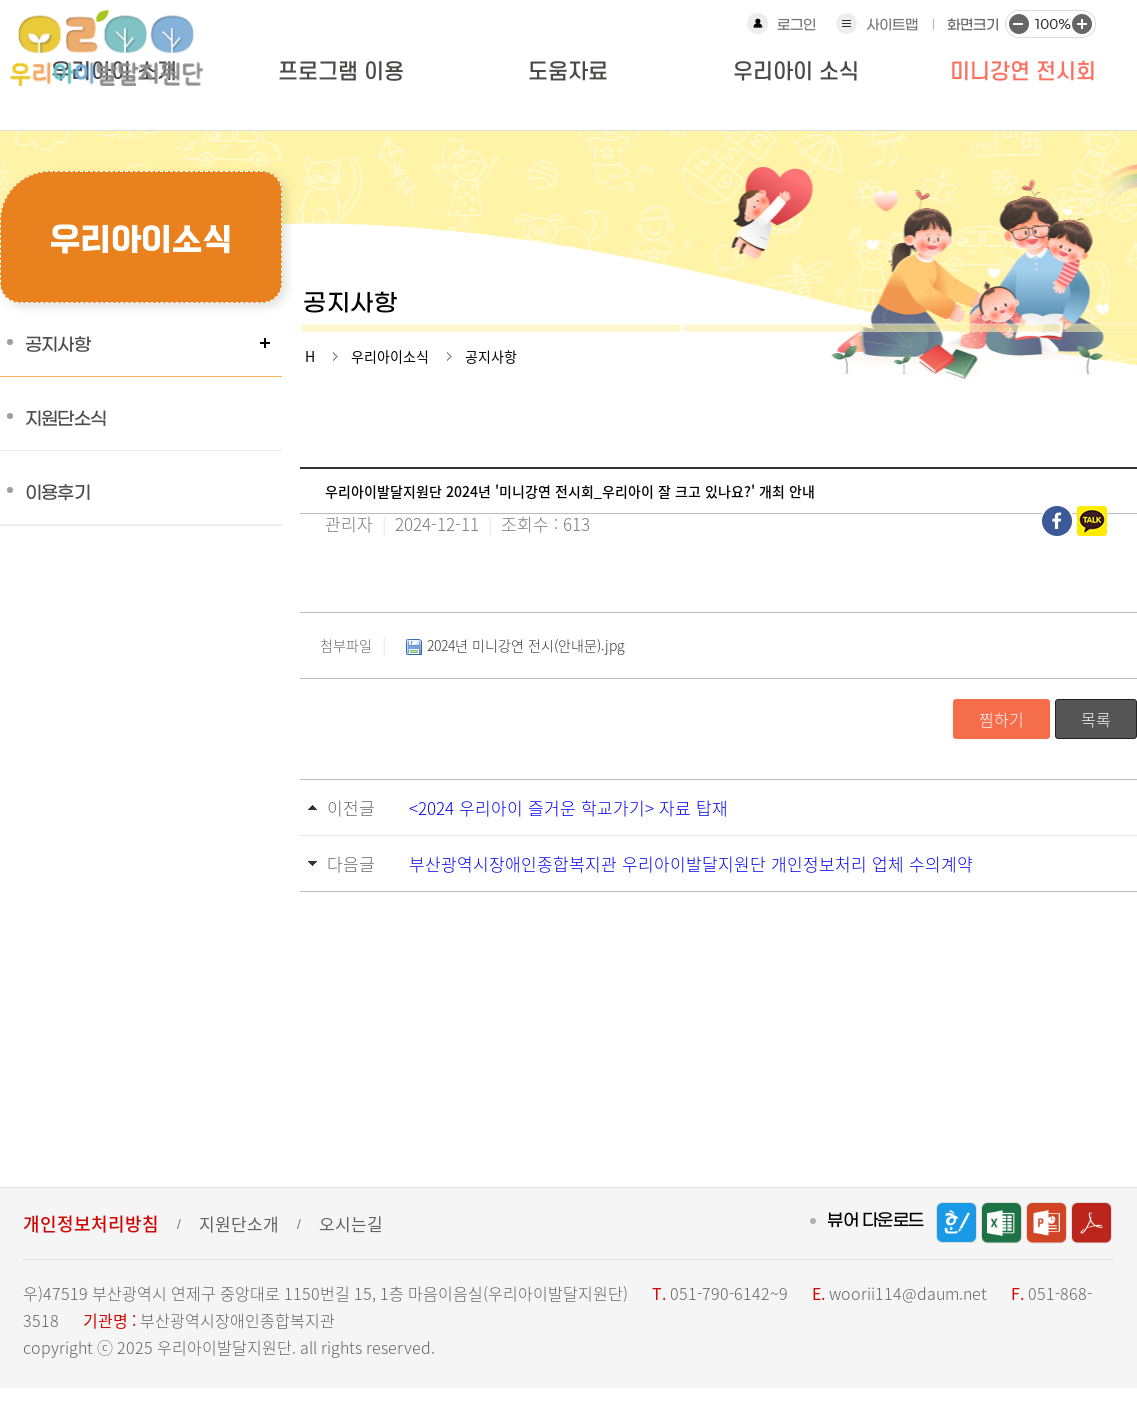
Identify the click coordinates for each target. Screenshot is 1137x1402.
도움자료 (568, 72)
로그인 (796, 25)
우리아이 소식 (796, 72)
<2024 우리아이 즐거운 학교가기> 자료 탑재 (568, 807)
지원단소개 (239, 1223)
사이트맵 (892, 25)
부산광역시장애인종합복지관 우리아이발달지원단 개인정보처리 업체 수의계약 (691, 863)
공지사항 (57, 345)
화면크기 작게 (1018, 23)
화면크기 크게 (1082, 23)
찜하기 (1001, 719)
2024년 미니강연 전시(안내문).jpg (513, 647)
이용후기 (57, 493)
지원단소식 (65, 419)
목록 (1096, 719)
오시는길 (351, 1223)
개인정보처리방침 (91, 1223)
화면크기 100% (1050, 23)
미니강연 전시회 (1023, 72)
